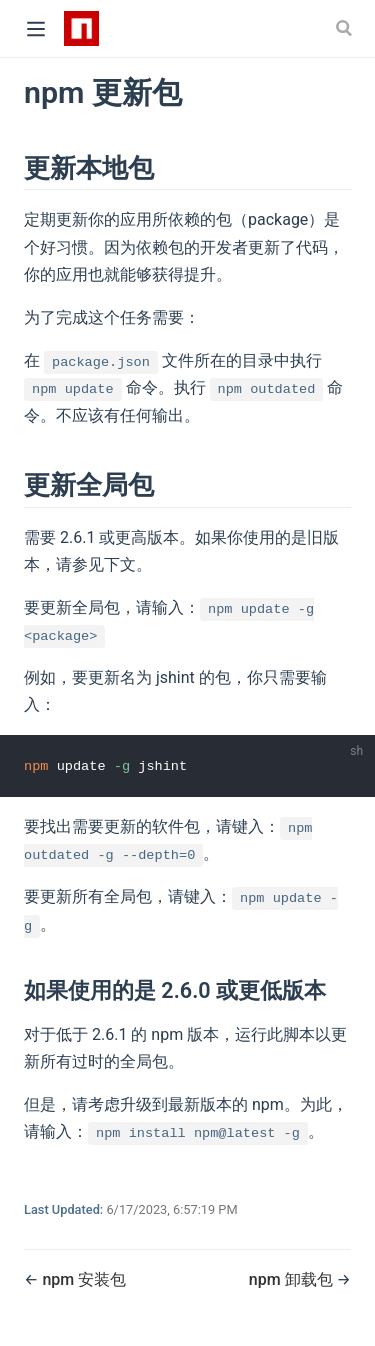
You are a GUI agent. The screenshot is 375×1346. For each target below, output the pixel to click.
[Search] (346, 28)
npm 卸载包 (293, 1279)
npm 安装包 (84, 1279)
